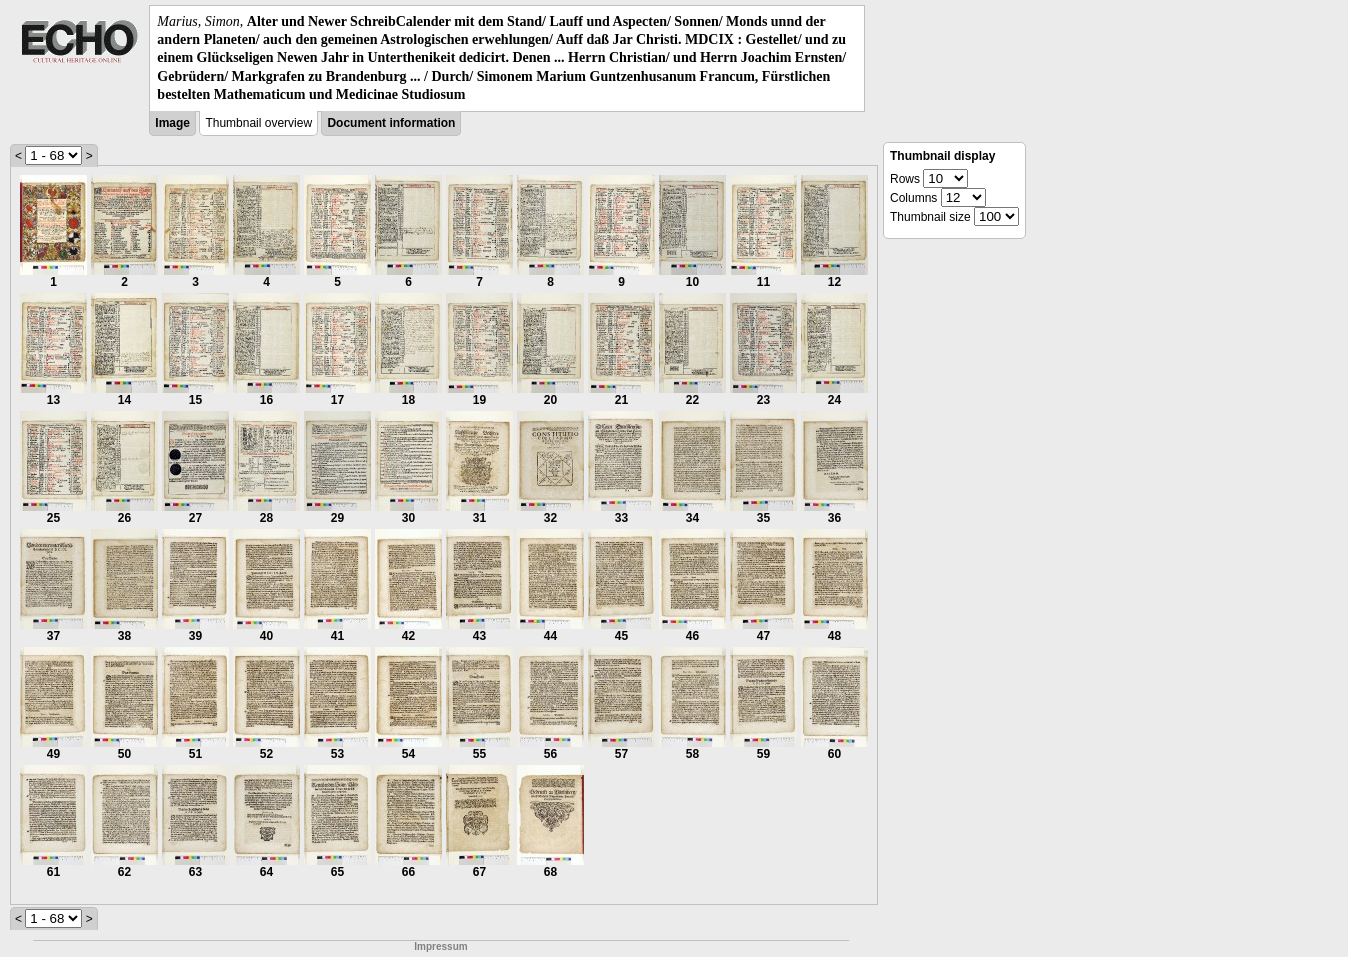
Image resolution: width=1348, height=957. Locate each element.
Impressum (440, 946)
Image (172, 123)
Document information (391, 123)
